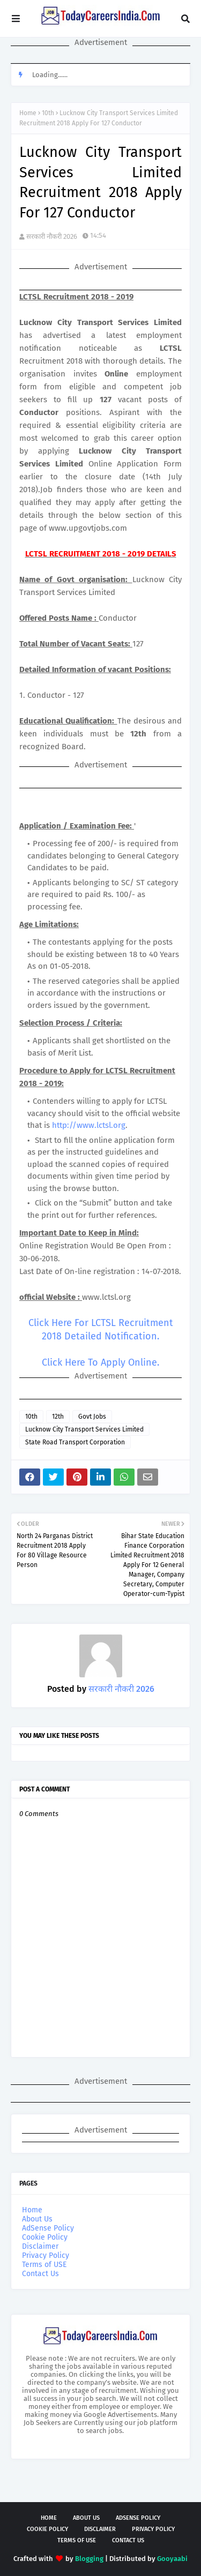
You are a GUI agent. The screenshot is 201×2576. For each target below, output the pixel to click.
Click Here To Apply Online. (100, 1362)
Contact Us (40, 2273)
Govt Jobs (92, 1416)
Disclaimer (40, 2246)
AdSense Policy (48, 2228)
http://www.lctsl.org (88, 1125)
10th (48, 113)
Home (27, 113)
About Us (37, 2219)
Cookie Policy (45, 2237)
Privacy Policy (45, 2255)
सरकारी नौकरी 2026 (51, 236)
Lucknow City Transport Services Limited (84, 1429)
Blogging (89, 2559)
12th (58, 1416)
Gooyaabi (172, 2559)
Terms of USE (44, 2264)
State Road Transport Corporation (75, 1442)
